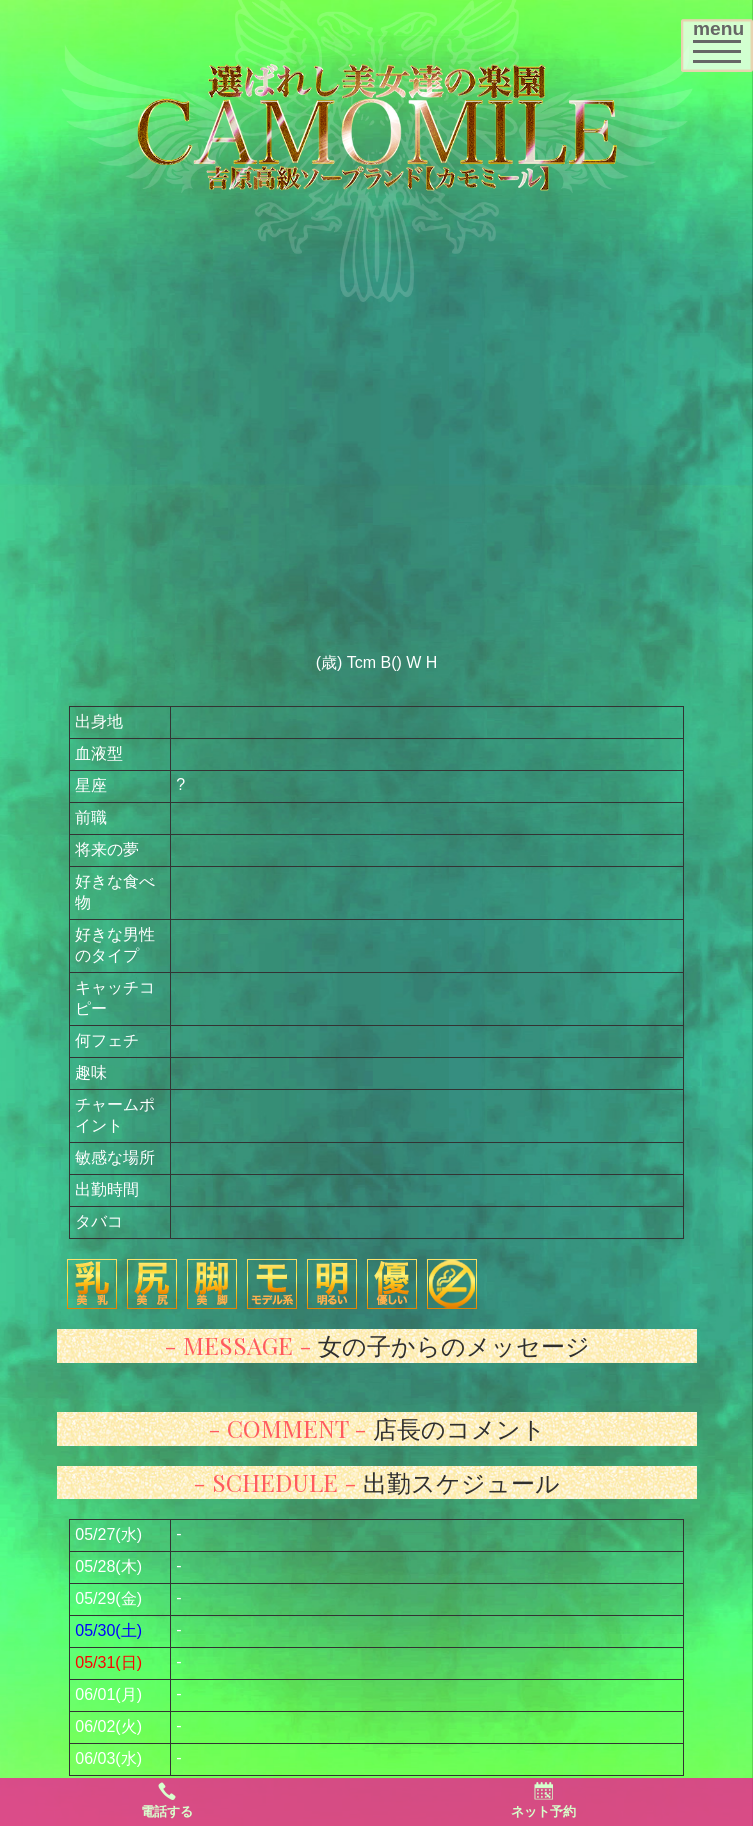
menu (722, 38)
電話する (167, 1800)
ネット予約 (543, 1800)
